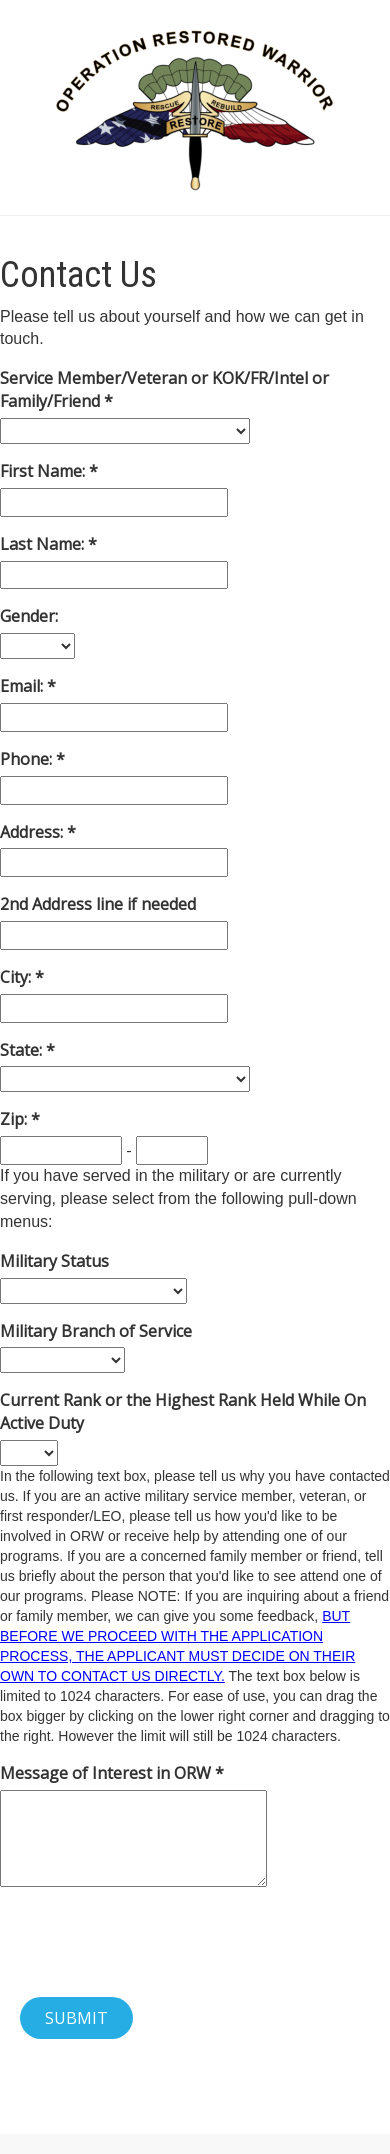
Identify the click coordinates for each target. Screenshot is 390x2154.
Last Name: (44, 544)
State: (23, 1050)
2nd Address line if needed (98, 904)
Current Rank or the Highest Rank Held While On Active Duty (183, 1411)
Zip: (15, 1119)
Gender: (29, 616)
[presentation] (152, 1942)
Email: (23, 686)
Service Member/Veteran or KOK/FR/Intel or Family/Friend (164, 389)
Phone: (28, 759)
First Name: (44, 471)
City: (17, 977)
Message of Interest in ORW (107, 1773)
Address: (33, 832)
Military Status (54, 1261)
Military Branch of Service (96, 1331)
